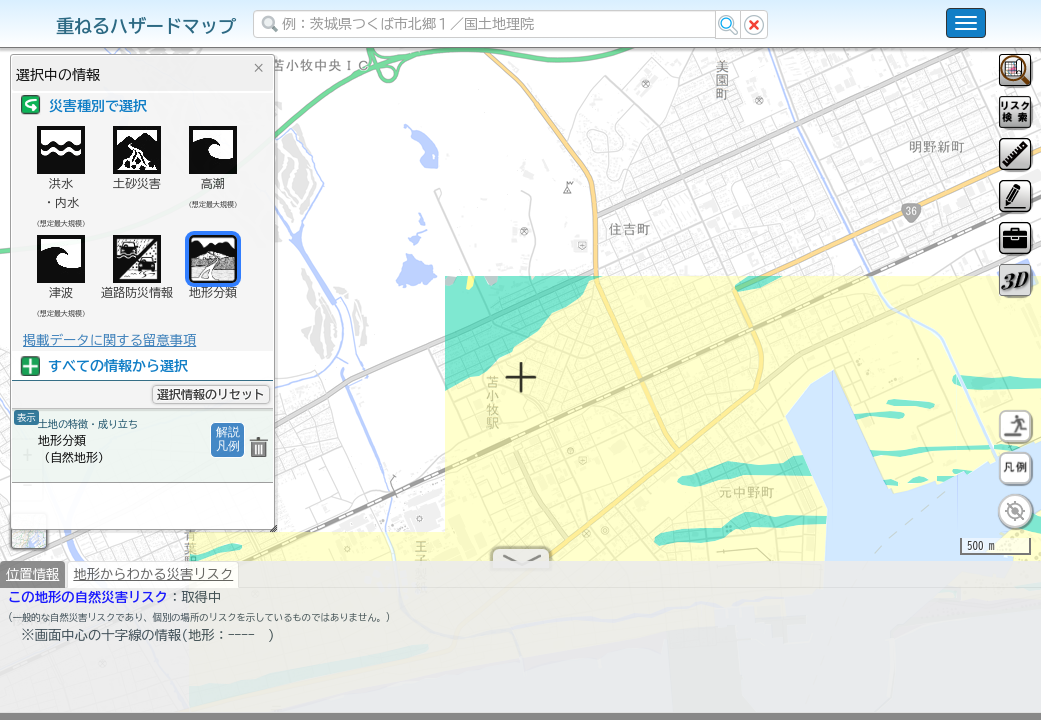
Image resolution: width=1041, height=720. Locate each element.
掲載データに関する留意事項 (109, 340)
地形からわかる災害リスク (153, 582)
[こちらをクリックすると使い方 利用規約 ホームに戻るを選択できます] (966, 23)
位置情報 (32, 582)
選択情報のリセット (211, 394)
